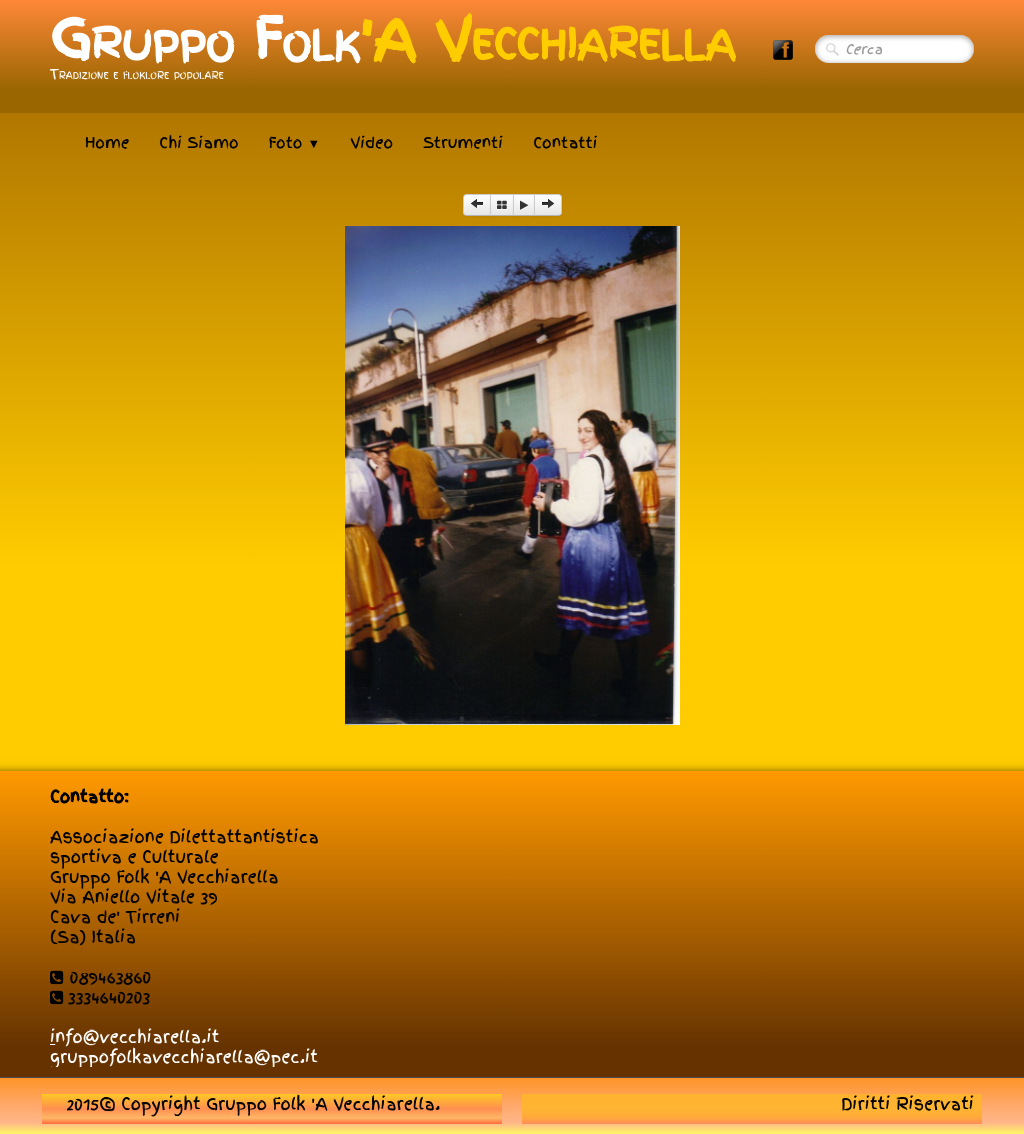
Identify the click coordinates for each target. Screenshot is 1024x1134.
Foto (295, 143)
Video (371, 143)
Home (107, 143)
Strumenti (463, 143)
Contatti (565, 143)
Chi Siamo (198, 143)
